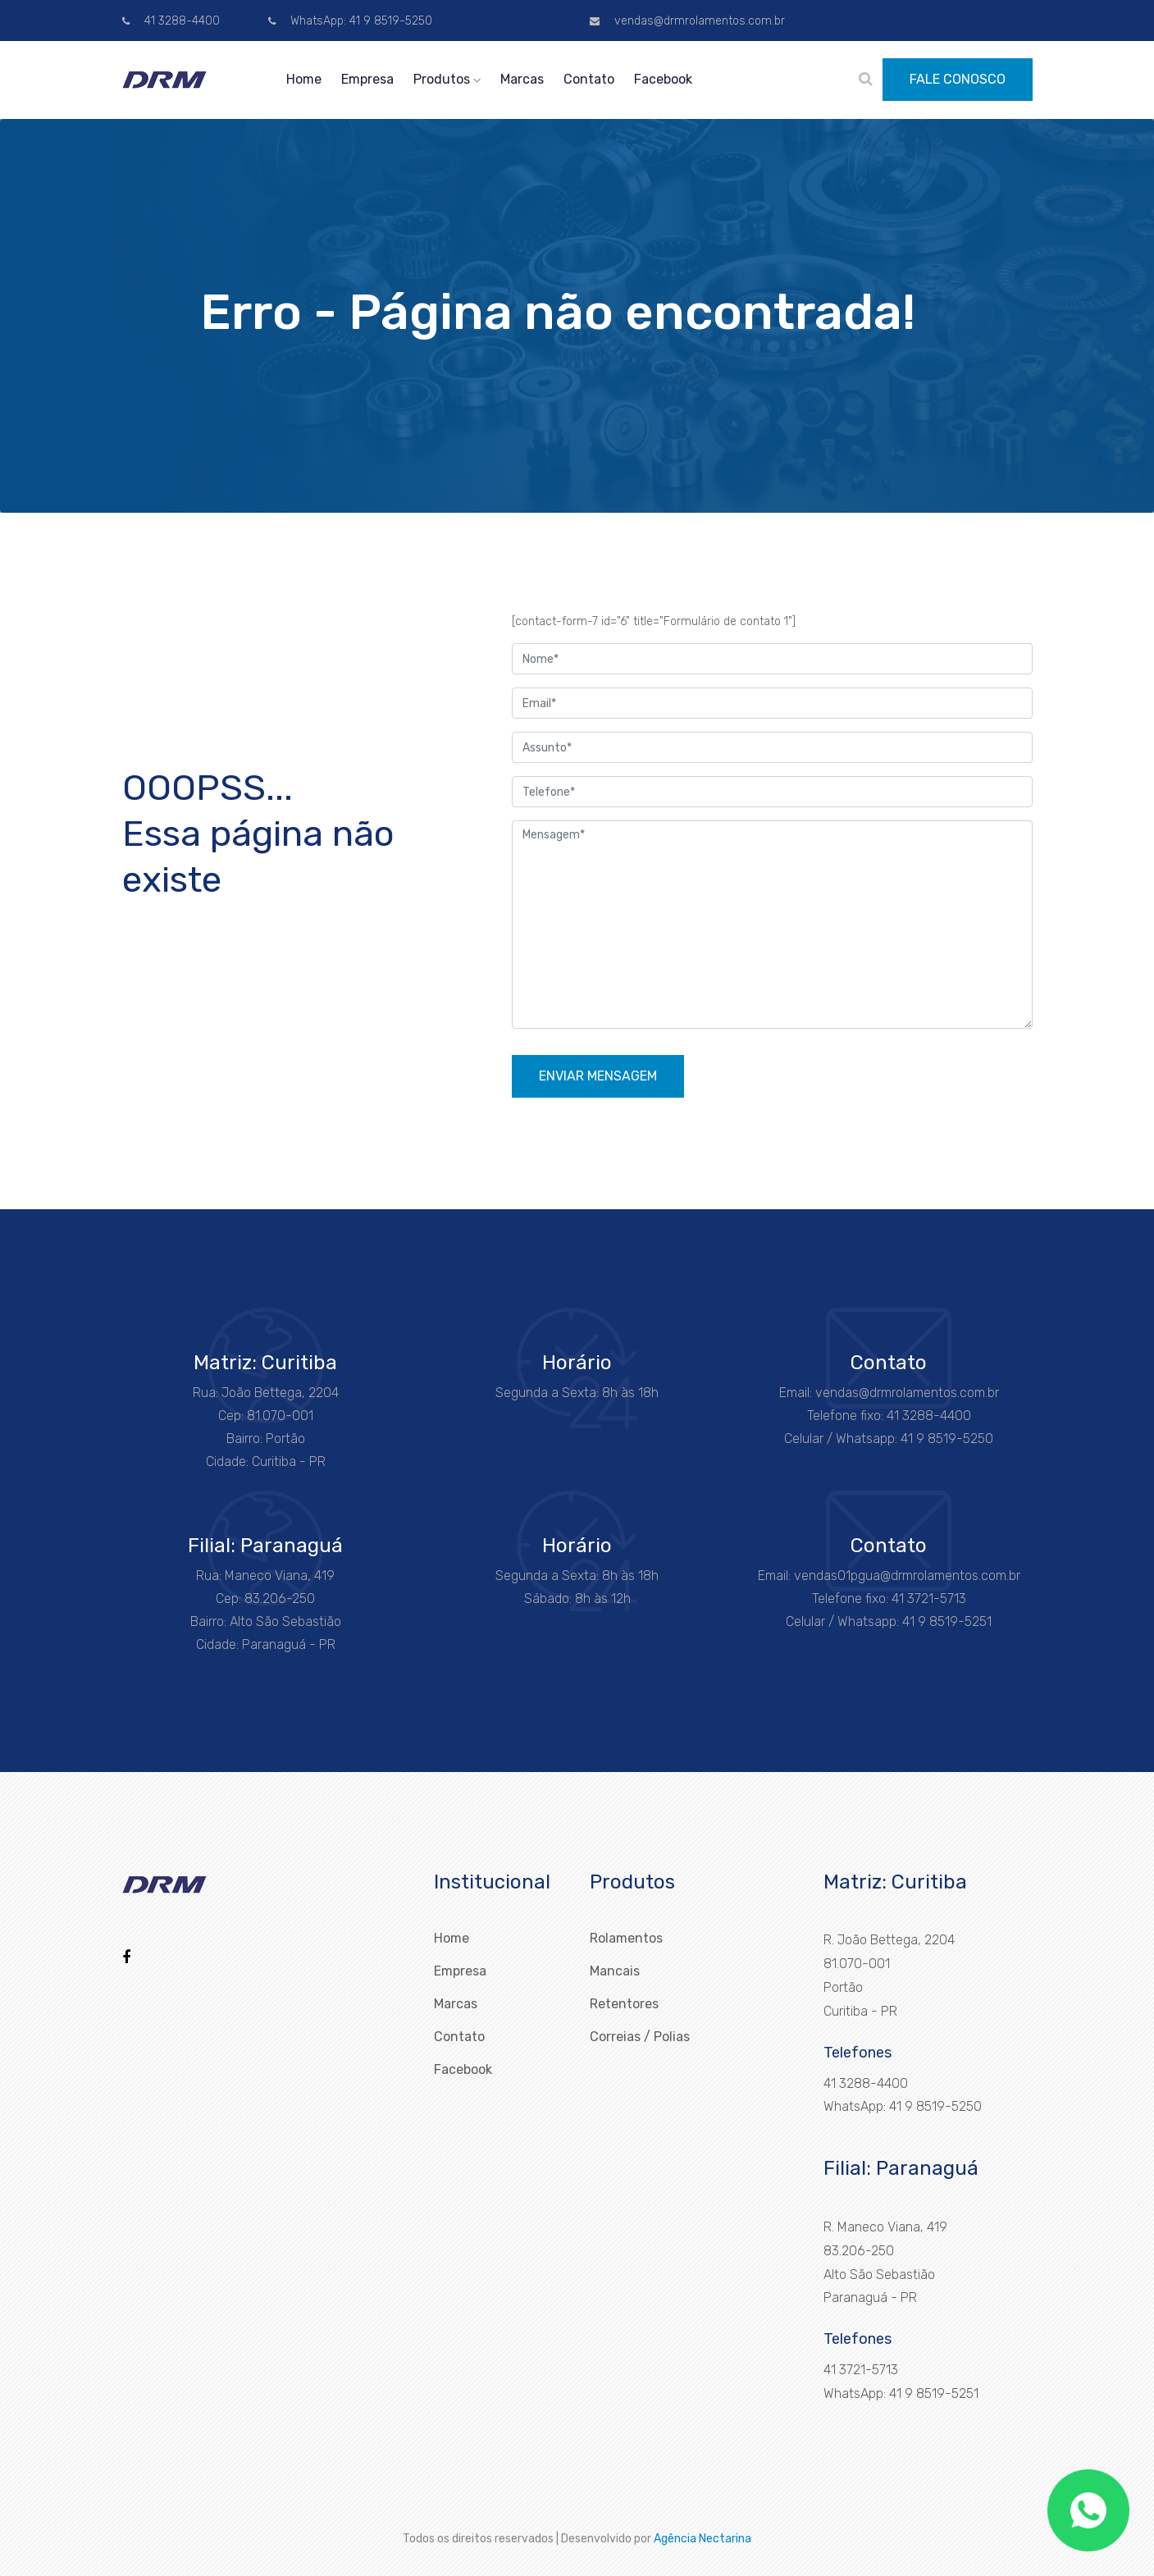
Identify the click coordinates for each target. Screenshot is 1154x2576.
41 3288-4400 (171, 21)
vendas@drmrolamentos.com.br (687, 21)
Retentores (624, 2004)
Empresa (367, 79)
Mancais (615, 1971)
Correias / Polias (640, 2036)
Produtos (447, 79)
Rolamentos (626, 1938)
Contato (588, 79)
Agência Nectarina (702, 2539)
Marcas (522, 79)
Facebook (663, 79)
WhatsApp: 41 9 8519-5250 (350, 21)
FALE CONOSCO (958, 79)
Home (304, 79)
